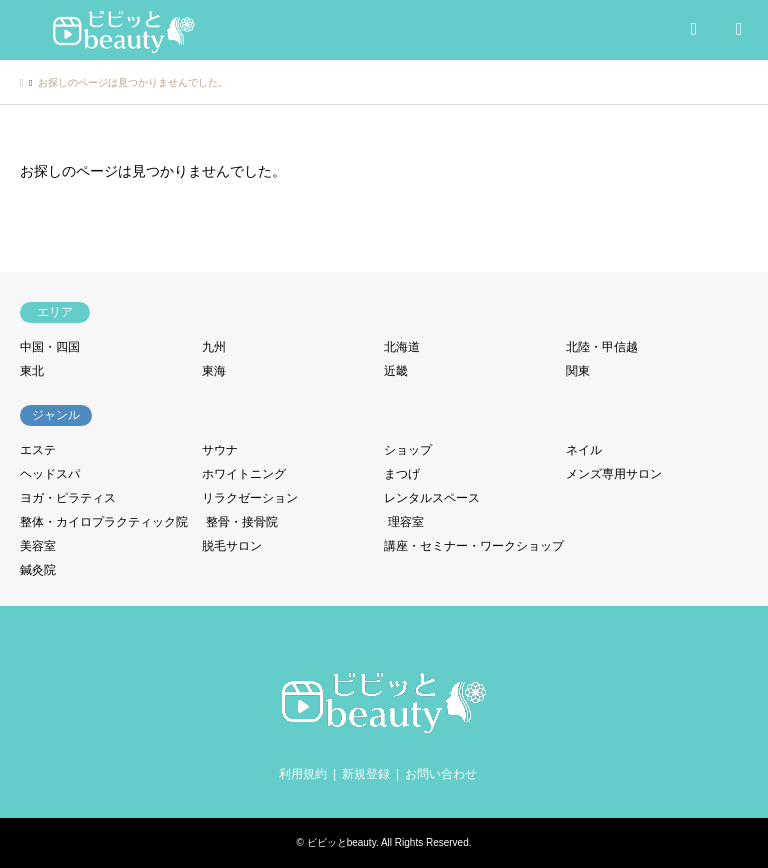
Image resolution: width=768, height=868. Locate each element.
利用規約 (303, 774)
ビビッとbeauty (341, 842)
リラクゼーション (250, 498)
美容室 (38, 546)
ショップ (408, 450)
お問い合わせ (441, 774)
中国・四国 (50, 347)
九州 (214, 347)
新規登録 (366, 774)
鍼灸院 (38, 570)
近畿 (396, 371)
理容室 (406, 522)
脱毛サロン (232, 546)
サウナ (220, 450)
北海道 (402, 347)
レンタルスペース (432, 498)
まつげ (402, 474)
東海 (214, 371)
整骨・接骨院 (242, 522)
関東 (578, 371)
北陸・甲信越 (602, 347)
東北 (32, 371)
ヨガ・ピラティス (68, 498)
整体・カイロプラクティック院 (104, 522)
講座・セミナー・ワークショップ (474, 546)
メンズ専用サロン (614, 474)
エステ (38, 450)
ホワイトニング (244, 474)
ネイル (584, 450)
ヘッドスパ (50, 474)
